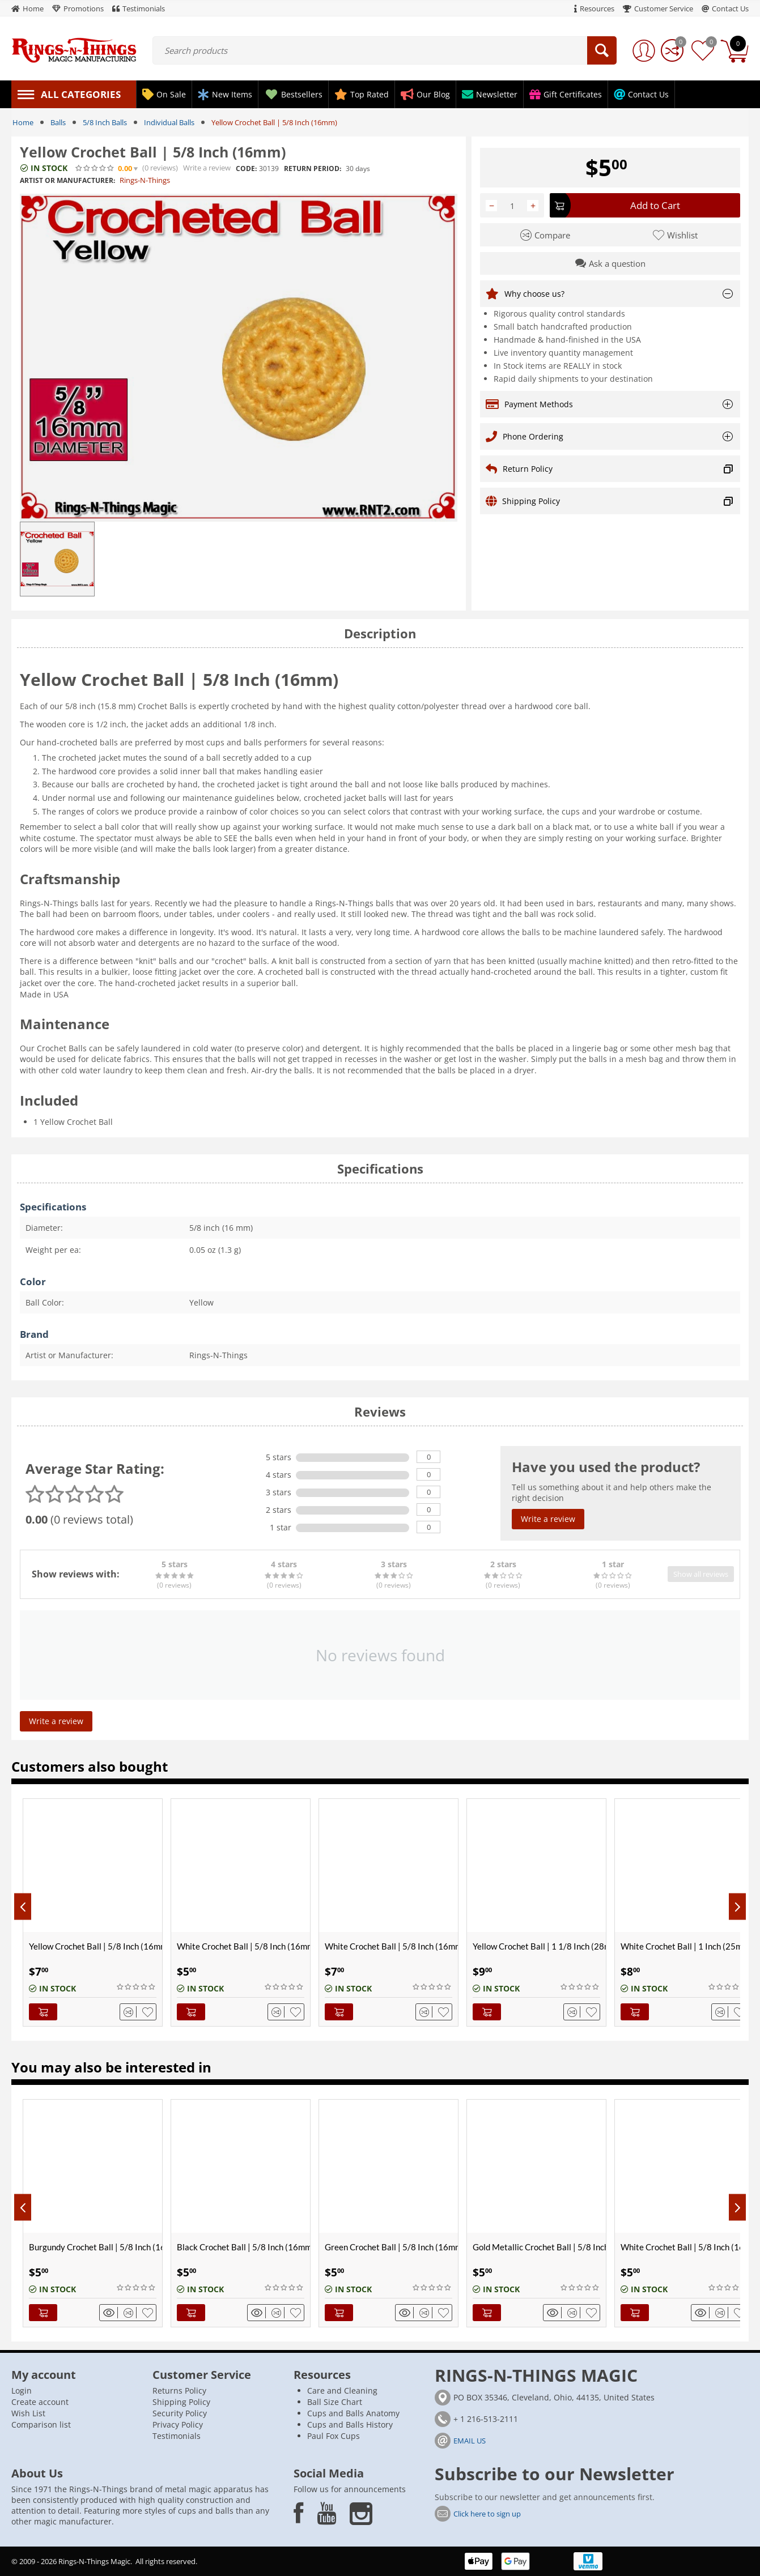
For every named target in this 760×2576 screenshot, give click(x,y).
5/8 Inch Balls (105, 122)
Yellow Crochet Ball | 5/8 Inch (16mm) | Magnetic (95, 1946)
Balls (58, 122)
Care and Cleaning (342, 2390)
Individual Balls (169, 122)
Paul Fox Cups (333, 2435)
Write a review (207, 168)
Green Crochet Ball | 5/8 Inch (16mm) (391, 2247)
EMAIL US (469, 2441)
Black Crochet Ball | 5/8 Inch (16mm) (243, 2247)
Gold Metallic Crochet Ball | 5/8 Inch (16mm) (539, 2247)
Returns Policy (179, 2390)
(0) (160, 168)
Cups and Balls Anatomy (353, 2413)
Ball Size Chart (334, 2401)
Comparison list (41, 2424)
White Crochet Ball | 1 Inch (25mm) (686, 1946)
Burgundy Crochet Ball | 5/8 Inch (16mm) (95, 2247)
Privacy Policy (177, 2424)
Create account (40, 2401)
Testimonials (176, 2435)
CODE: (246, 168)
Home (22, 122)
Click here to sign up (487, 2514)
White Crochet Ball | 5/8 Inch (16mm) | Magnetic (391, 1946)
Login (21, 2390)
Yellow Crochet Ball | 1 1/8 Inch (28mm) (539, 1946)
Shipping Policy (181, 2401)
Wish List (28, 2413)
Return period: (312, 168)
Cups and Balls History (350, 2424)
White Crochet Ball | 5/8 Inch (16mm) (243, 1946)
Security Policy (179, 2413)
